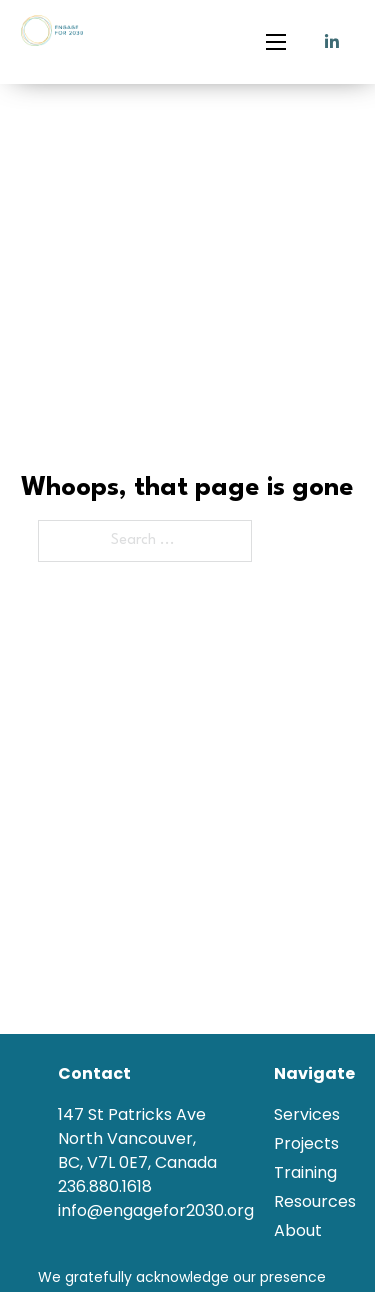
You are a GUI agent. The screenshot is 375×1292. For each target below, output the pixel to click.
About (298, 1230)
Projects (306, 1143)
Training (305, 1172)
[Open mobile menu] (276, 42)
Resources (315, 1201)
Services (307, 1114)
